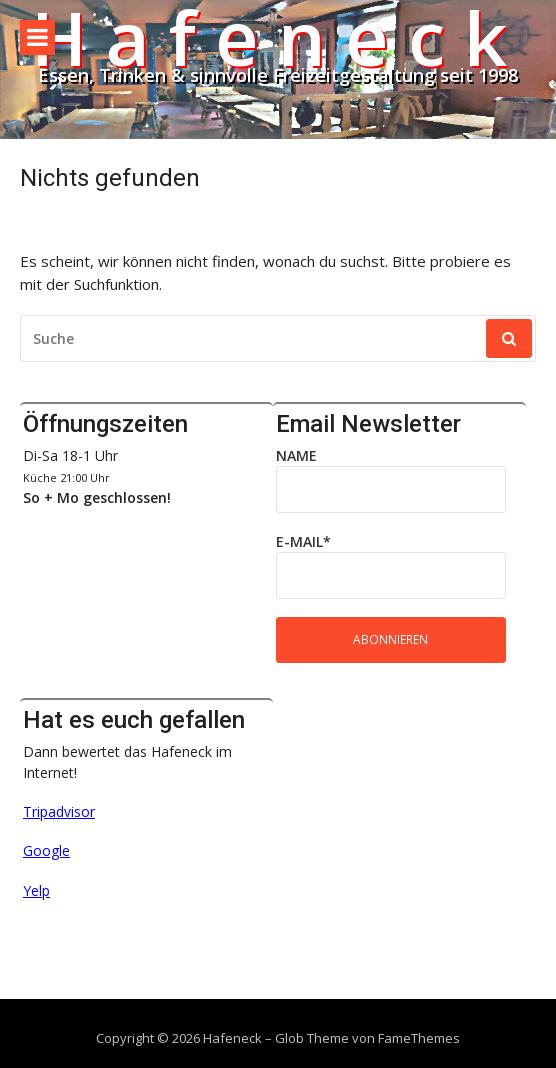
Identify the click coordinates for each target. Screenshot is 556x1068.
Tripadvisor (59, 811)
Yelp (36, 890)
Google (46, 850)
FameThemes (419, 1038)
